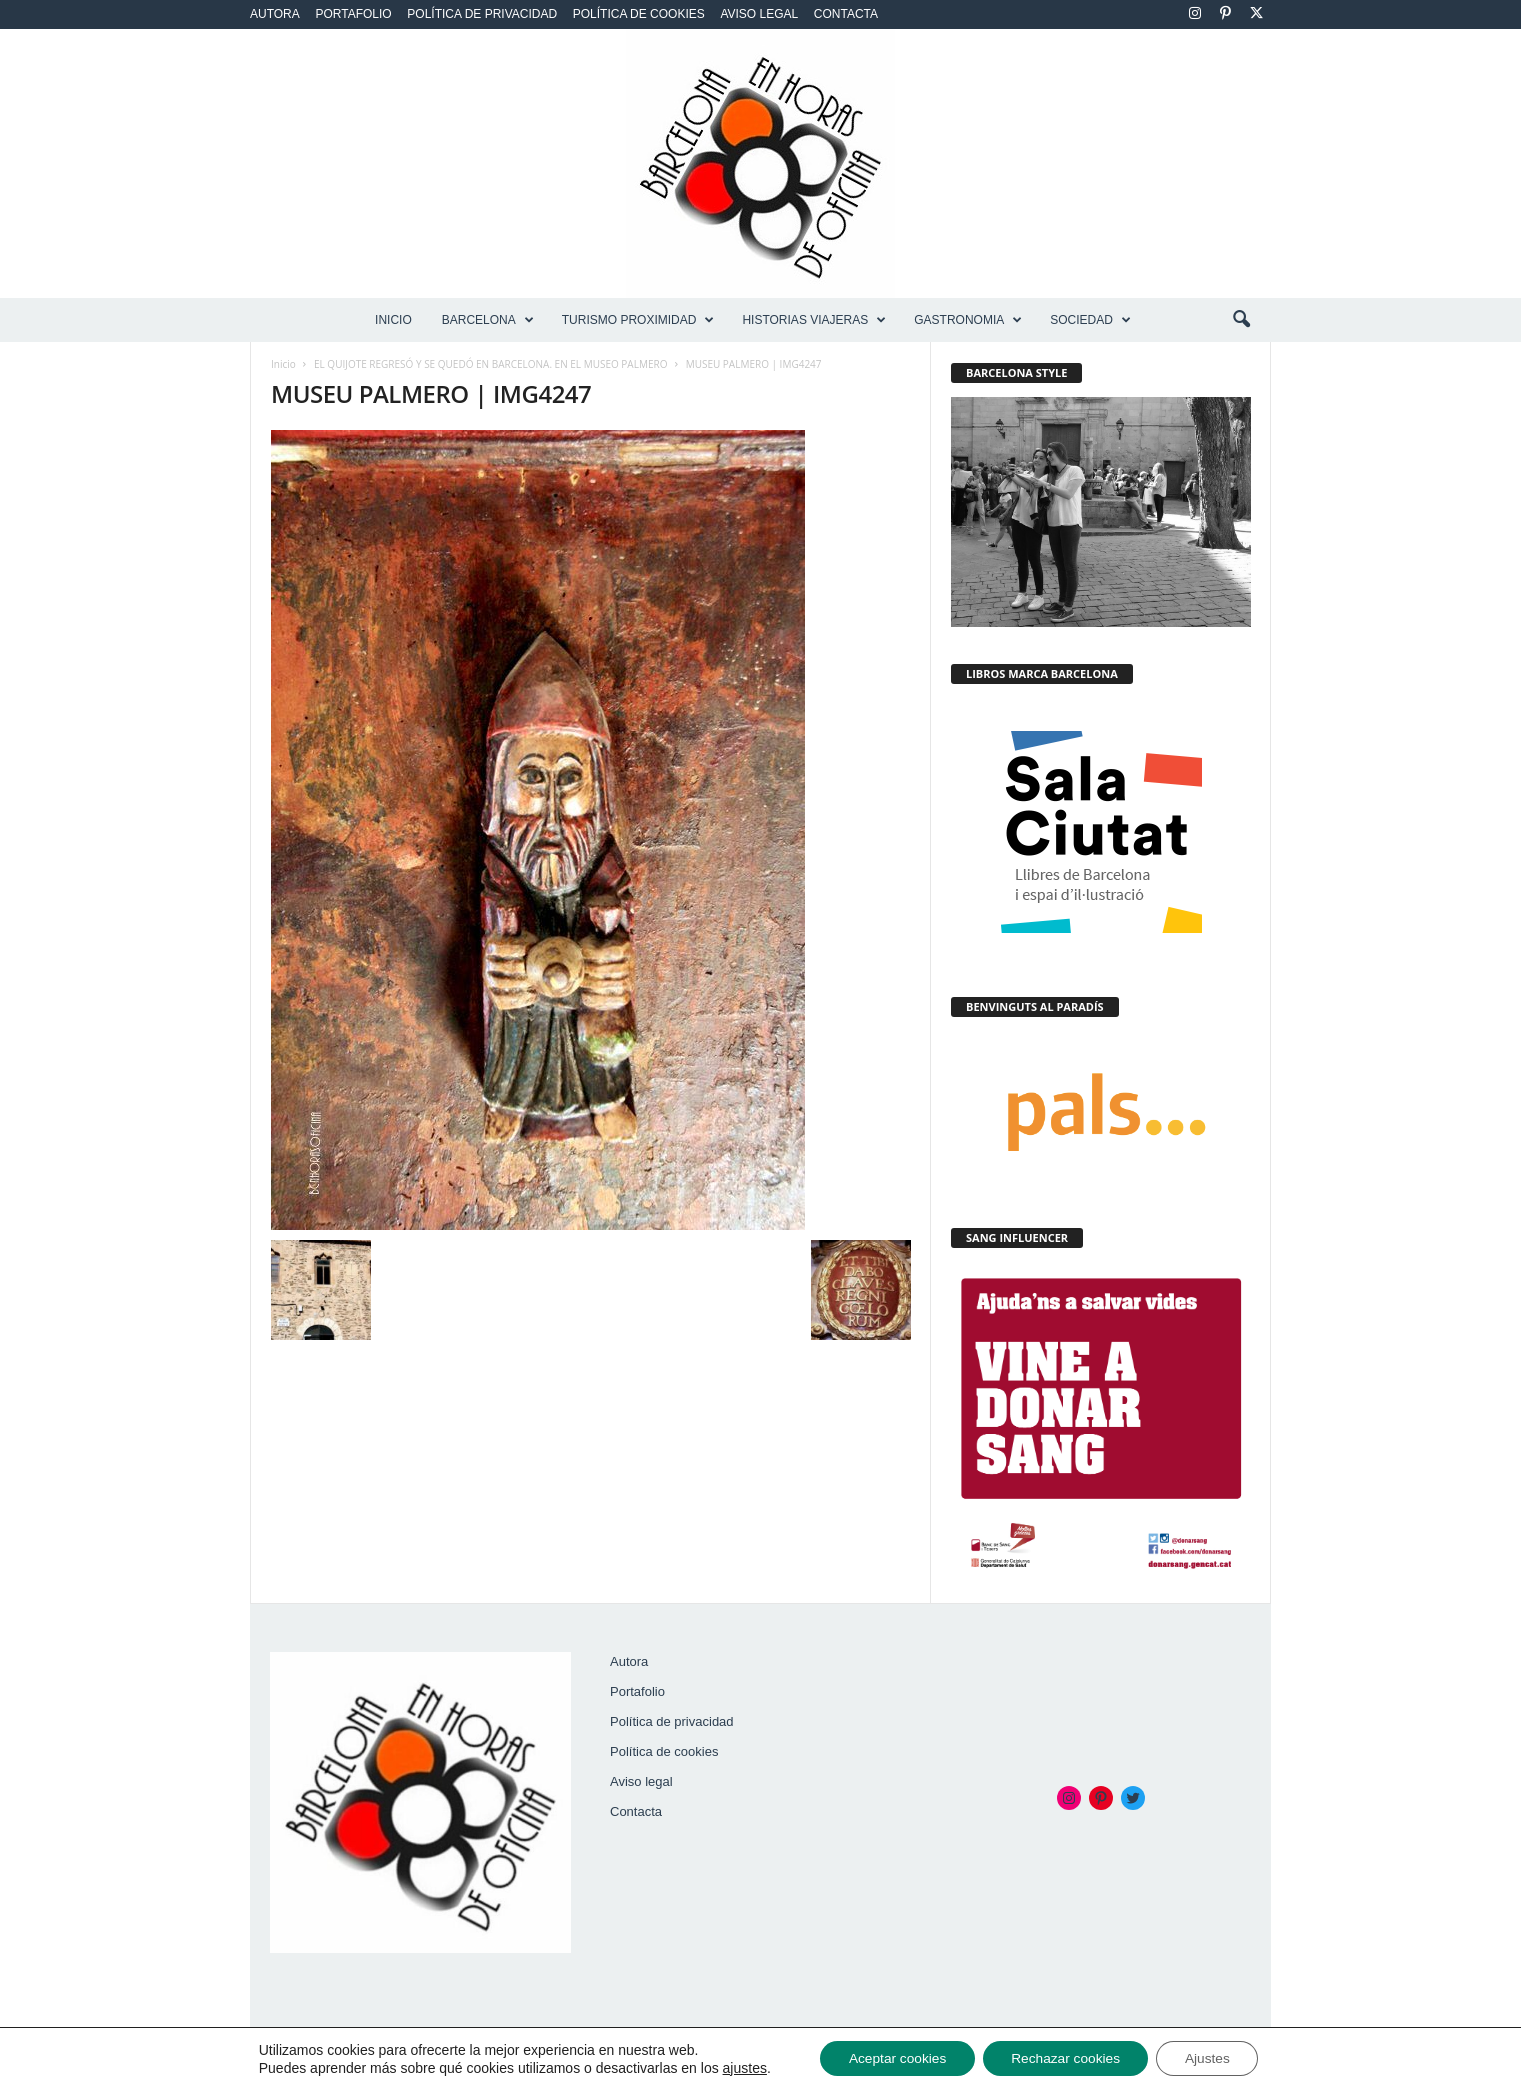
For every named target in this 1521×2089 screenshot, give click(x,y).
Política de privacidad (482, 14)
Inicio (393, 320)
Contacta (846, 14)
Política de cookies (639, 14)
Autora (275, 14)
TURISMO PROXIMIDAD (638, 320)
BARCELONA (488, 320)
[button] (1241, 320)
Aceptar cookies (893, 2058)
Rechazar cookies (1066, 2058)
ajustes (737, 2067)
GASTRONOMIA (968, 320)
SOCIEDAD (1090, 320)
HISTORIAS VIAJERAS (814, 320)
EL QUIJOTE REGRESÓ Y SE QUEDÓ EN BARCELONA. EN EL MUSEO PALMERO (490, 364)
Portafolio (353, 14)
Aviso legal (759, 14)
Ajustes (1213, 2058)
